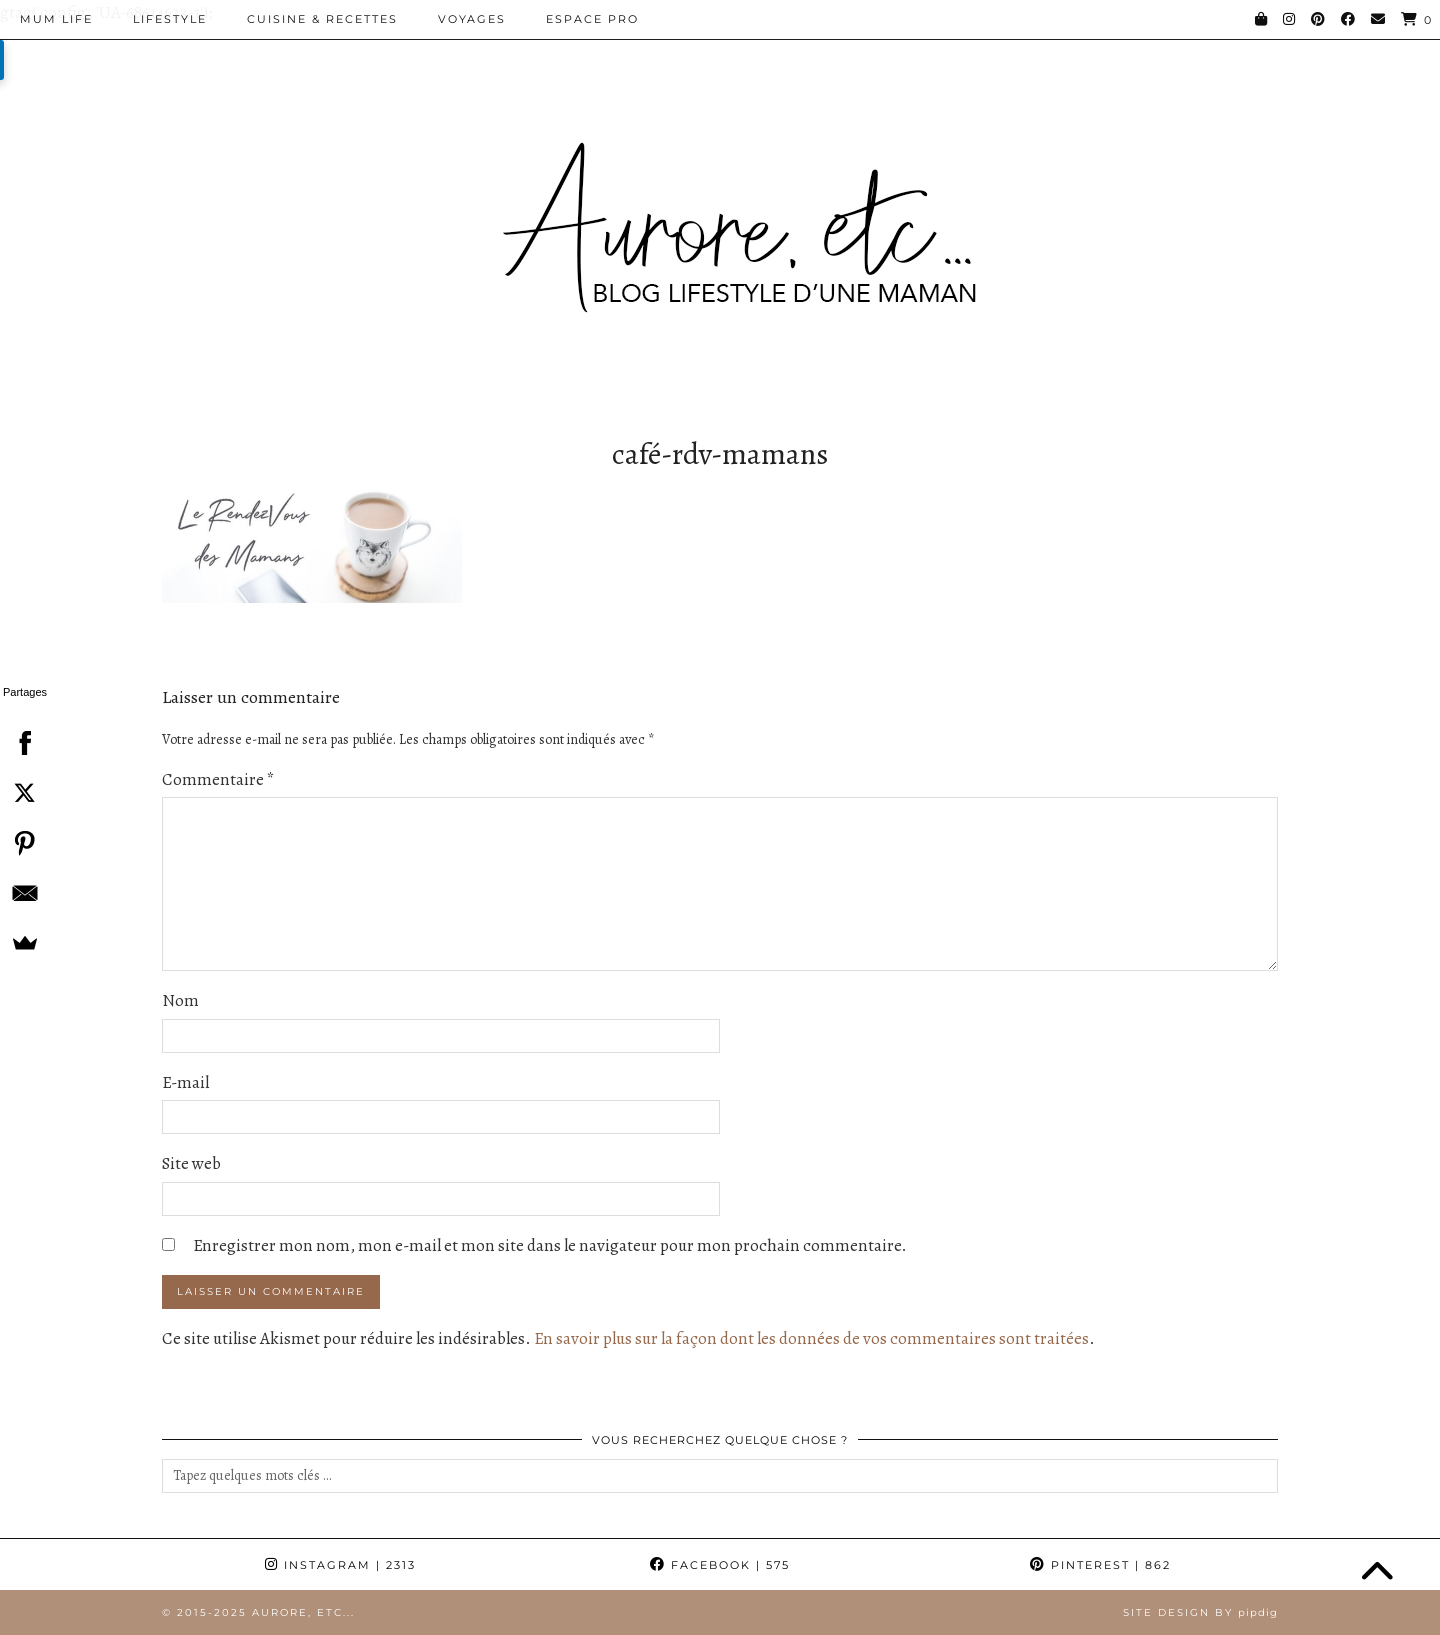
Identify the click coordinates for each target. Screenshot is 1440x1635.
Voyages (472, 19)
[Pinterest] (1319, 19)
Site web (191, 1163)
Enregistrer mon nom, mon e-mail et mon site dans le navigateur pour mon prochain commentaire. (550, 1245)
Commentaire (218, 779)
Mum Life (56, 19)
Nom (180, 1000)
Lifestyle (170, 19)
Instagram (340, 1565)
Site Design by (1200, 1612)
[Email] (1379, 19)
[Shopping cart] (1417, 19)
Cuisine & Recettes (322, 19)
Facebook (720, 1565)
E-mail (185, 1082)
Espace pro (592, 19)
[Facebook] (1349, 19)
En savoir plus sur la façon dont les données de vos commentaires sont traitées (811, 1338)
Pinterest (1100, 1565)
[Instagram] (1290, 19)
